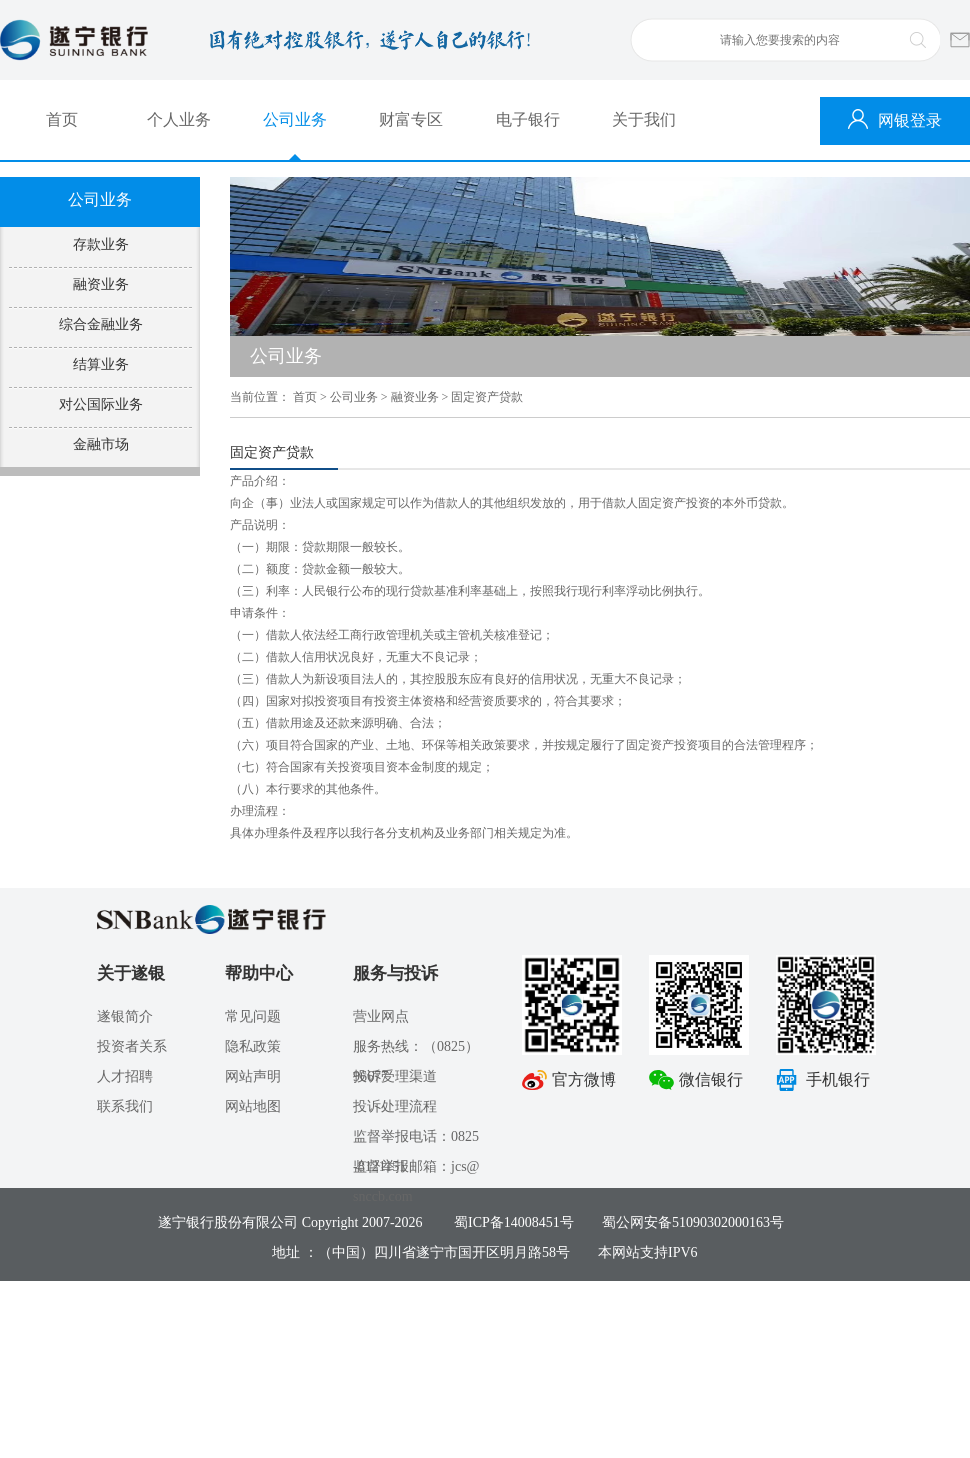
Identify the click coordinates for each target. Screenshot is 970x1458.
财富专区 (411, 119)
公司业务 (295, 119)
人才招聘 (125, 1076)
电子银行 (528, 119)
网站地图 (253, 1106)
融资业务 (101, 284)
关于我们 (644, 119)
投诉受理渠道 (395, 1076)
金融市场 (101, 444)
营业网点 (381, 1016)
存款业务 (101, 244)
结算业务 (101, 364)
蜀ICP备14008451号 (514, 1222)
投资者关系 (132, 1046)
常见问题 (253, 1016)
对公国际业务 (101, 404)
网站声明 (253, 1076)
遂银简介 (125, 1016)
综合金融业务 (101, 324)
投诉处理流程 (395, 1106)
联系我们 (125, 1106)
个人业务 (179, 119)
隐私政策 (253, 1046)
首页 (62, 119)
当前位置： (260, 397)
